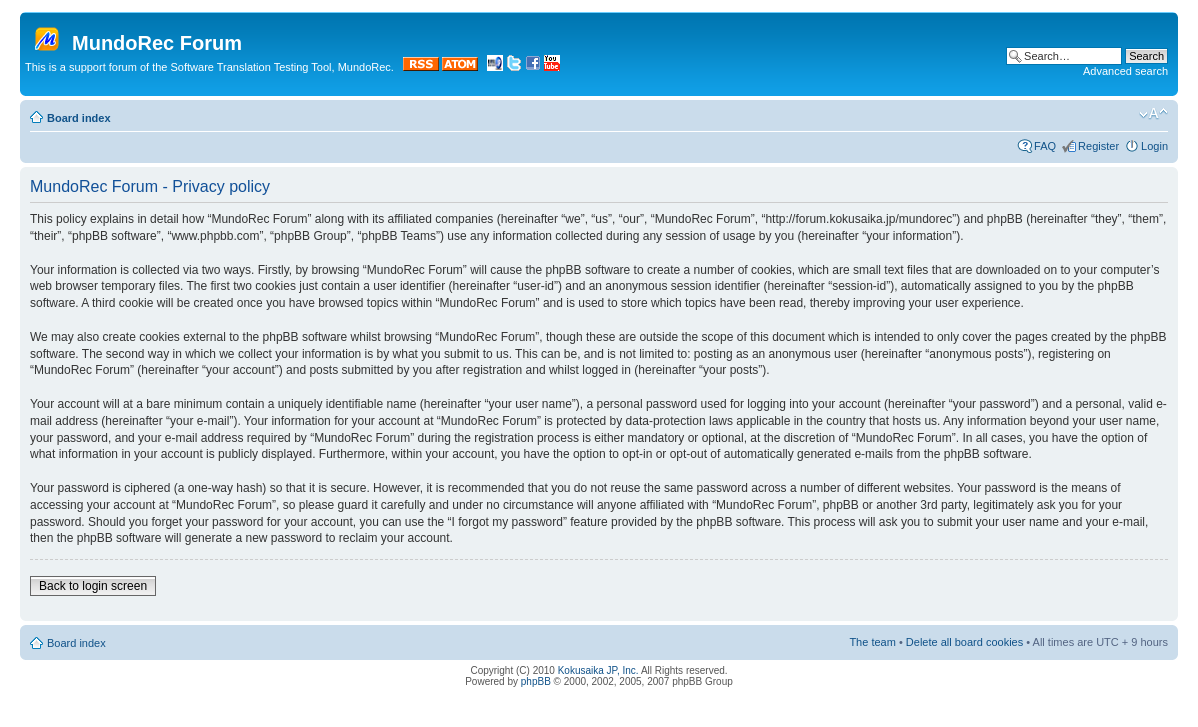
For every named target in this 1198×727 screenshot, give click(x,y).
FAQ (1045, 146)
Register (1098, 146)
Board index (79, 118)
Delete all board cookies (964, 642)
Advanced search (1125, 71)
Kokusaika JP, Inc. (598, 670)
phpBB (536, 681)
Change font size (1153, 114)
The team (872, 642)
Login (1154, 146)
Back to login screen (93, 586)
